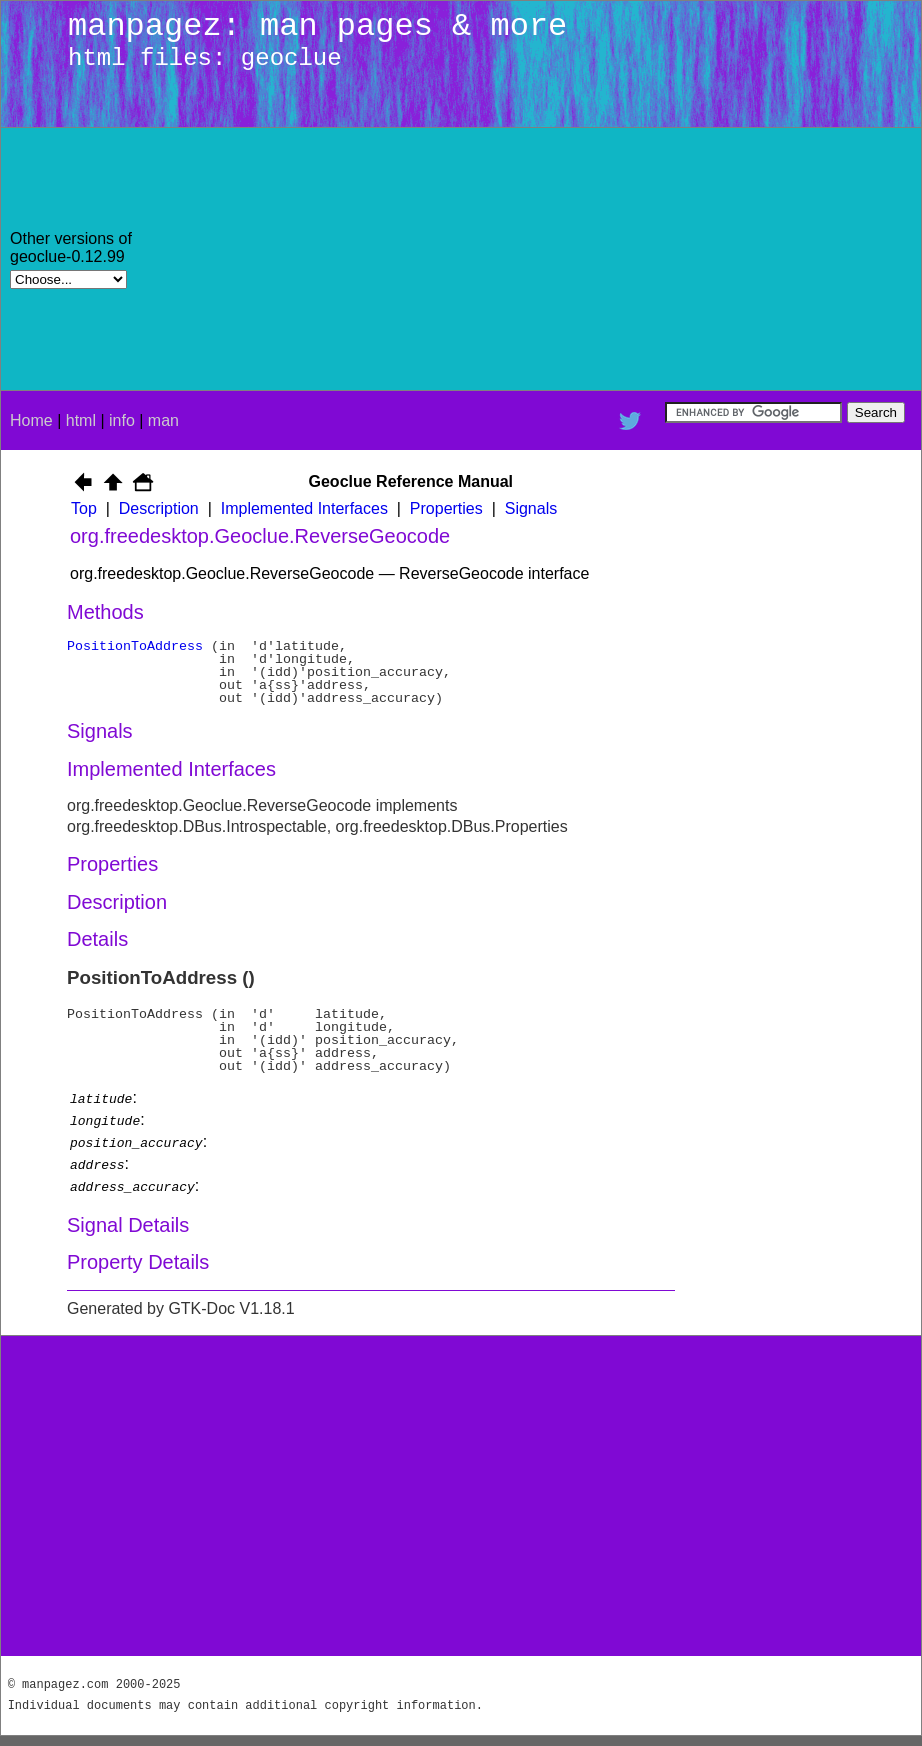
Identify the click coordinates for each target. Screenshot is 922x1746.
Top (84, 508)
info (122, 420)
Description (159, 508)
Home (31, 420)
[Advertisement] (754, 259)
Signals (531, 508)
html (81, 420)
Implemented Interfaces (304, 508)
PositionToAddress (135, 646)
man (163, 420)
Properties (446, 508)
